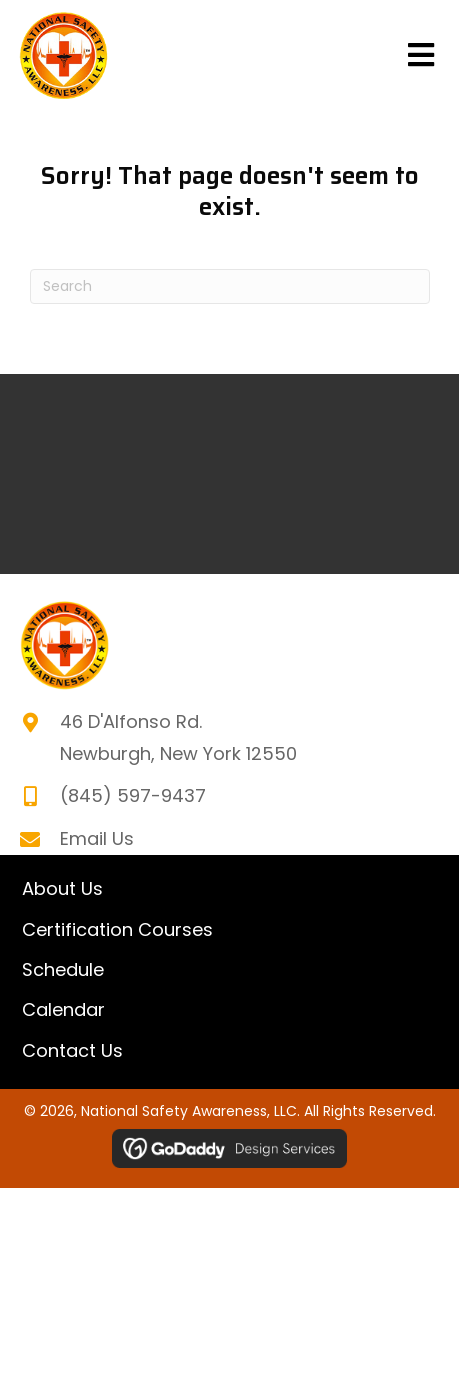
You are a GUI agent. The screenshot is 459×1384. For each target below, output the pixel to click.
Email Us (97, 838)
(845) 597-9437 (133, 795)
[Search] (230, 286)
